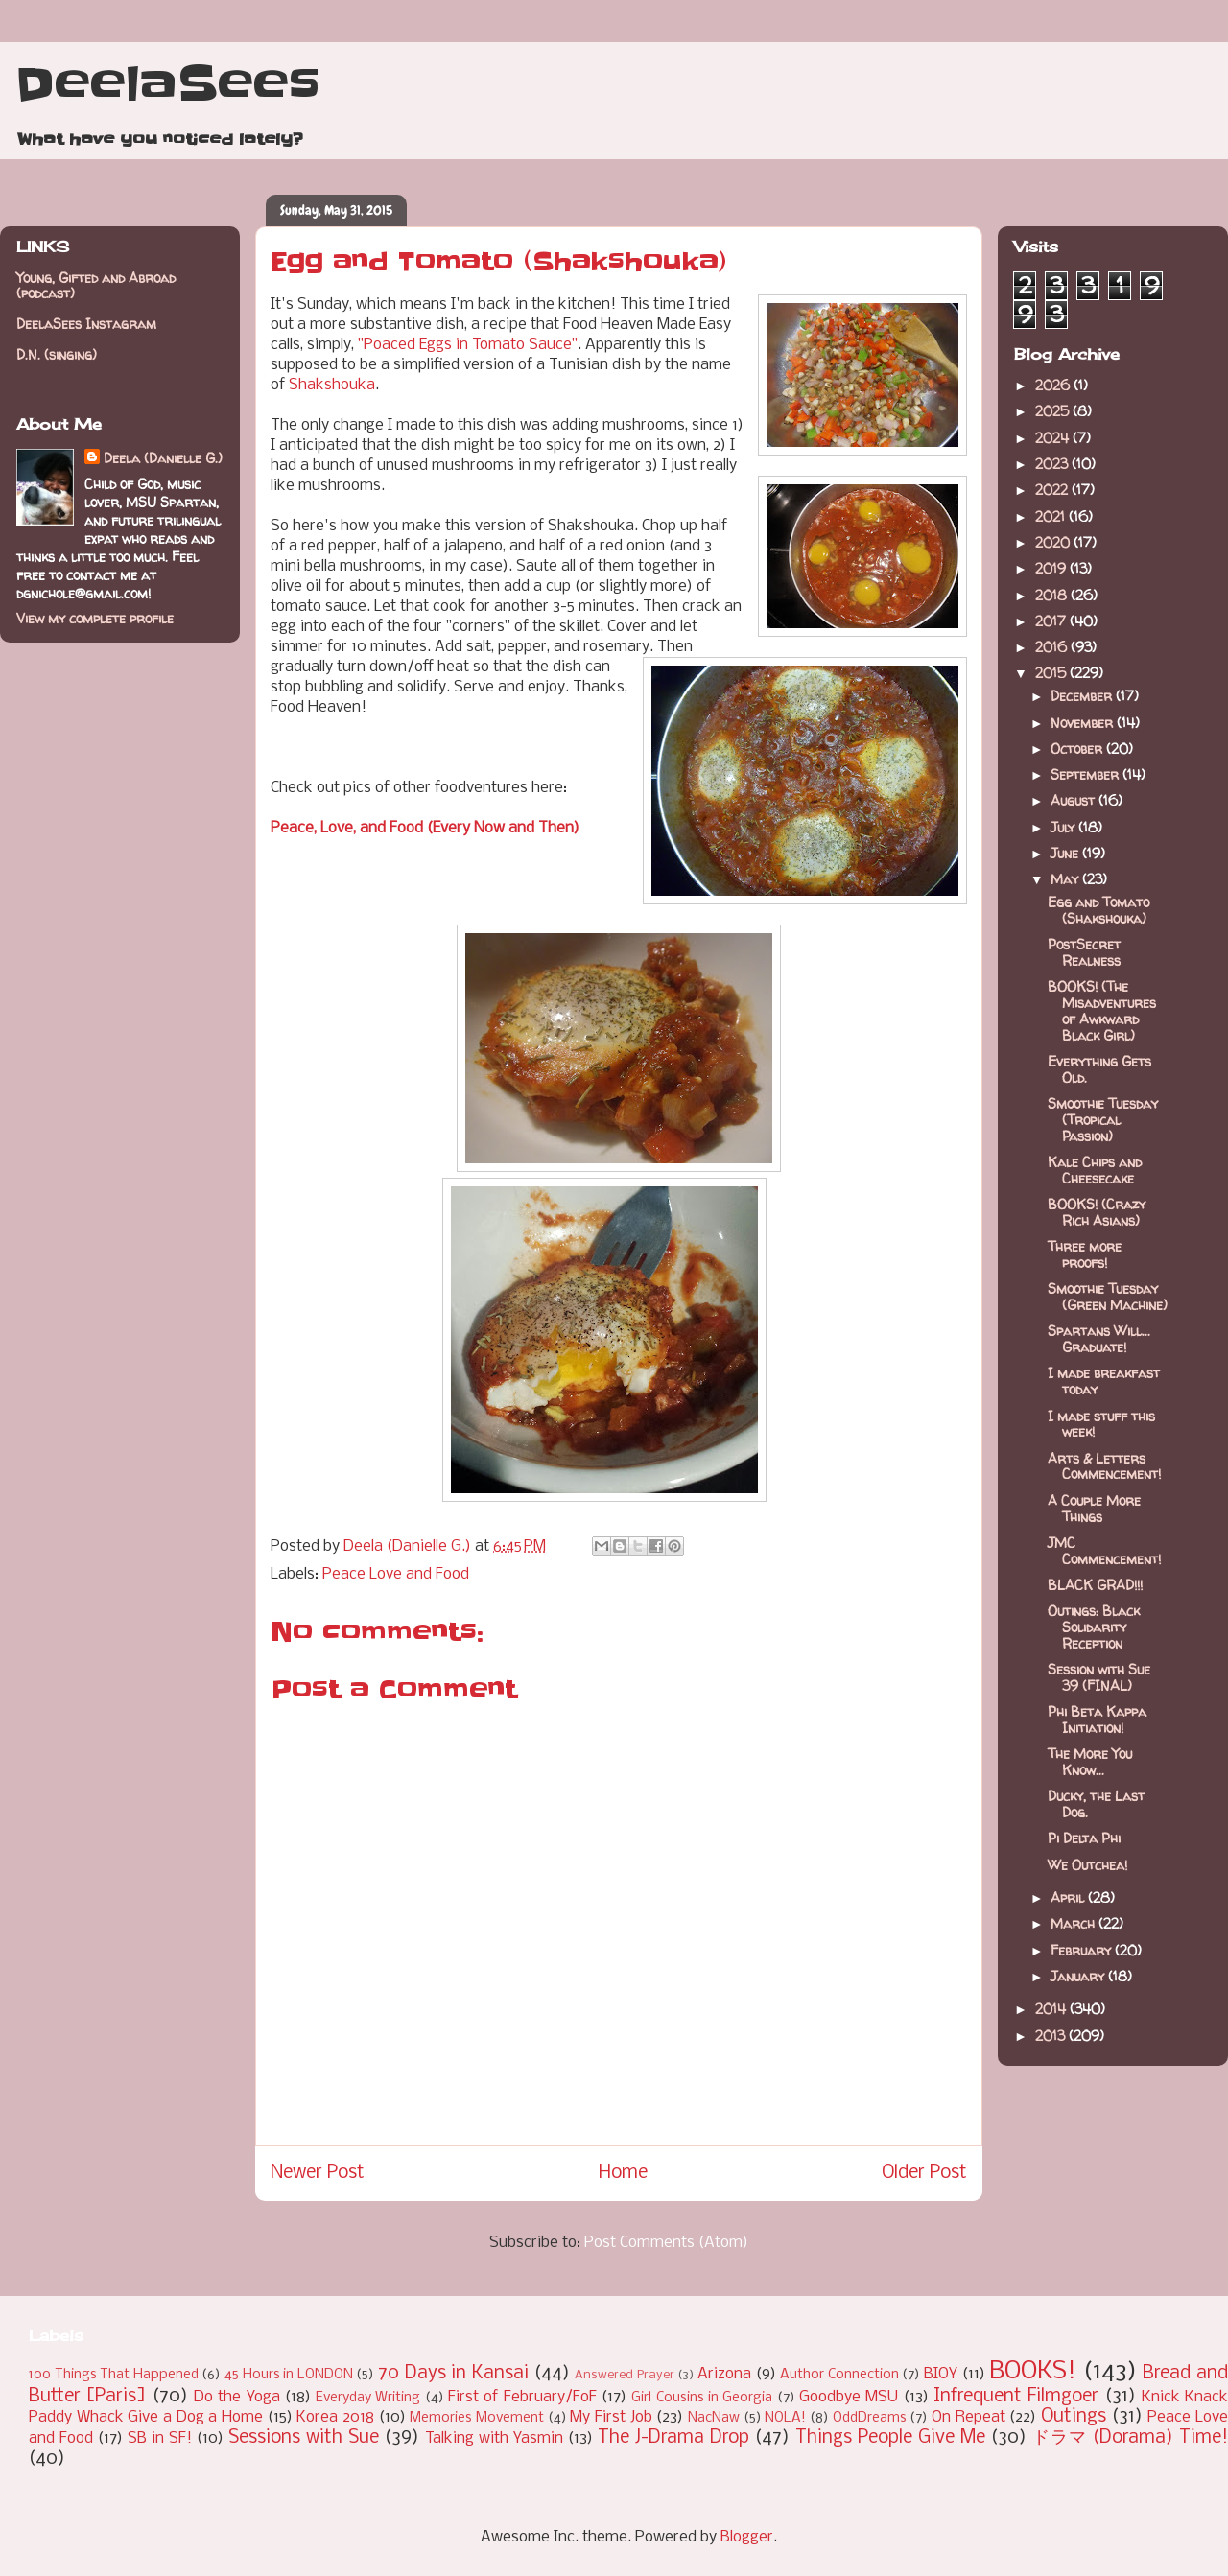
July (1064, 827)
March (1074, 1923)
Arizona (724, 2374)
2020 (1054, 542)
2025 (1054, 411)
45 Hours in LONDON (288, 2375)
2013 (1052, 2035)
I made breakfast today (1104, 1381)
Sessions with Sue (303, 2437)
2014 (1052, 2009)
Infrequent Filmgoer (1015, 2396)
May (1066, 879)
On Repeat (968, 2417)
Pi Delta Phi (1084, 1838)
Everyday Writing (368, 2398)
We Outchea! (1087, 1865)
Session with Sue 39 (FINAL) (1099, 1677)
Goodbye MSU (848, 2397)
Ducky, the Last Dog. (1096, 1804)
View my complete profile (95, 618)
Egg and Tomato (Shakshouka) (1098, 910)
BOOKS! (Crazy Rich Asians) (1096, 1212)
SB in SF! (160, 2438)
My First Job (610, 2417)
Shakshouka (332, 385)
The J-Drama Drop (673, 2437)
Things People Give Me (890, 2437)
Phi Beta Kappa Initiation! (1097, 1719)
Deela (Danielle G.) (163, 458)
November (1084, 723)
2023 (1053, 464)
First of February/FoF (522, 2397)
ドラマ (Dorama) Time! (1130, 2437)
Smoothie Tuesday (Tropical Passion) (1103, 1119)
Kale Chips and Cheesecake (1095, 1170)
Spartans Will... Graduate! (1099, 1339)
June (1066, 853)
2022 (1053, 489)
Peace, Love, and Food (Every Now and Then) (425, 828)
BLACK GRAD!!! (1095, 1585)
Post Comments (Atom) (666, 2243)
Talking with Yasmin (494, 2438)
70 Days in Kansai (453, 2373)
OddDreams (870, 2418)
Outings (1073, 2416)
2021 (1052, 516)
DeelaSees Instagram (86, 324)
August (1074, 800)
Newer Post (318, 2173)
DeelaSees (167, 84)
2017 (1052, 621)
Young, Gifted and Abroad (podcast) (96, 286)
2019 (1052, 568)
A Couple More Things (1094, 1508)
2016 (1053, 647)
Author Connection (839, 2375)
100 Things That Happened (114, 2375)
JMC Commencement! (1104, 1551)
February (1083, 1950)
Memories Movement (477, 2418)
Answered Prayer (624, 2375)
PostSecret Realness (1084, 952)
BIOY (940, 2374)
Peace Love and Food (395, 1574)
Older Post (924, 2173)
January (1079, 1976)
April (1069, 1897)
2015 (1052, 673)
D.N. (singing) (56, 354)
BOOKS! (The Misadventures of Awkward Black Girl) (1102, 1010)
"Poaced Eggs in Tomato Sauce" (468, 345)
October (1078, 748)
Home (623, 2173)
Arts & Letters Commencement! (1104, 1466)
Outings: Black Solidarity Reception (1094, 1627)
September (1086, 774)
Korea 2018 (335, 2417)
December (1083, 696)
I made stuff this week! (1101, 1424)
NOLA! (785, 2418)
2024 (1054, 438)
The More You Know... (1090, 1762)
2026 (1054, 385)
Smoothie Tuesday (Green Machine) (1108, 1296)
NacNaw (714, 2418)
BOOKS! (1032, 2372)
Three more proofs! (1085, 1254)
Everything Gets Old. (1099, 1069)
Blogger (746, 2537)
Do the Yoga (237, 2397)
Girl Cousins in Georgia (701, 2398)
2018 (1053, 595)
